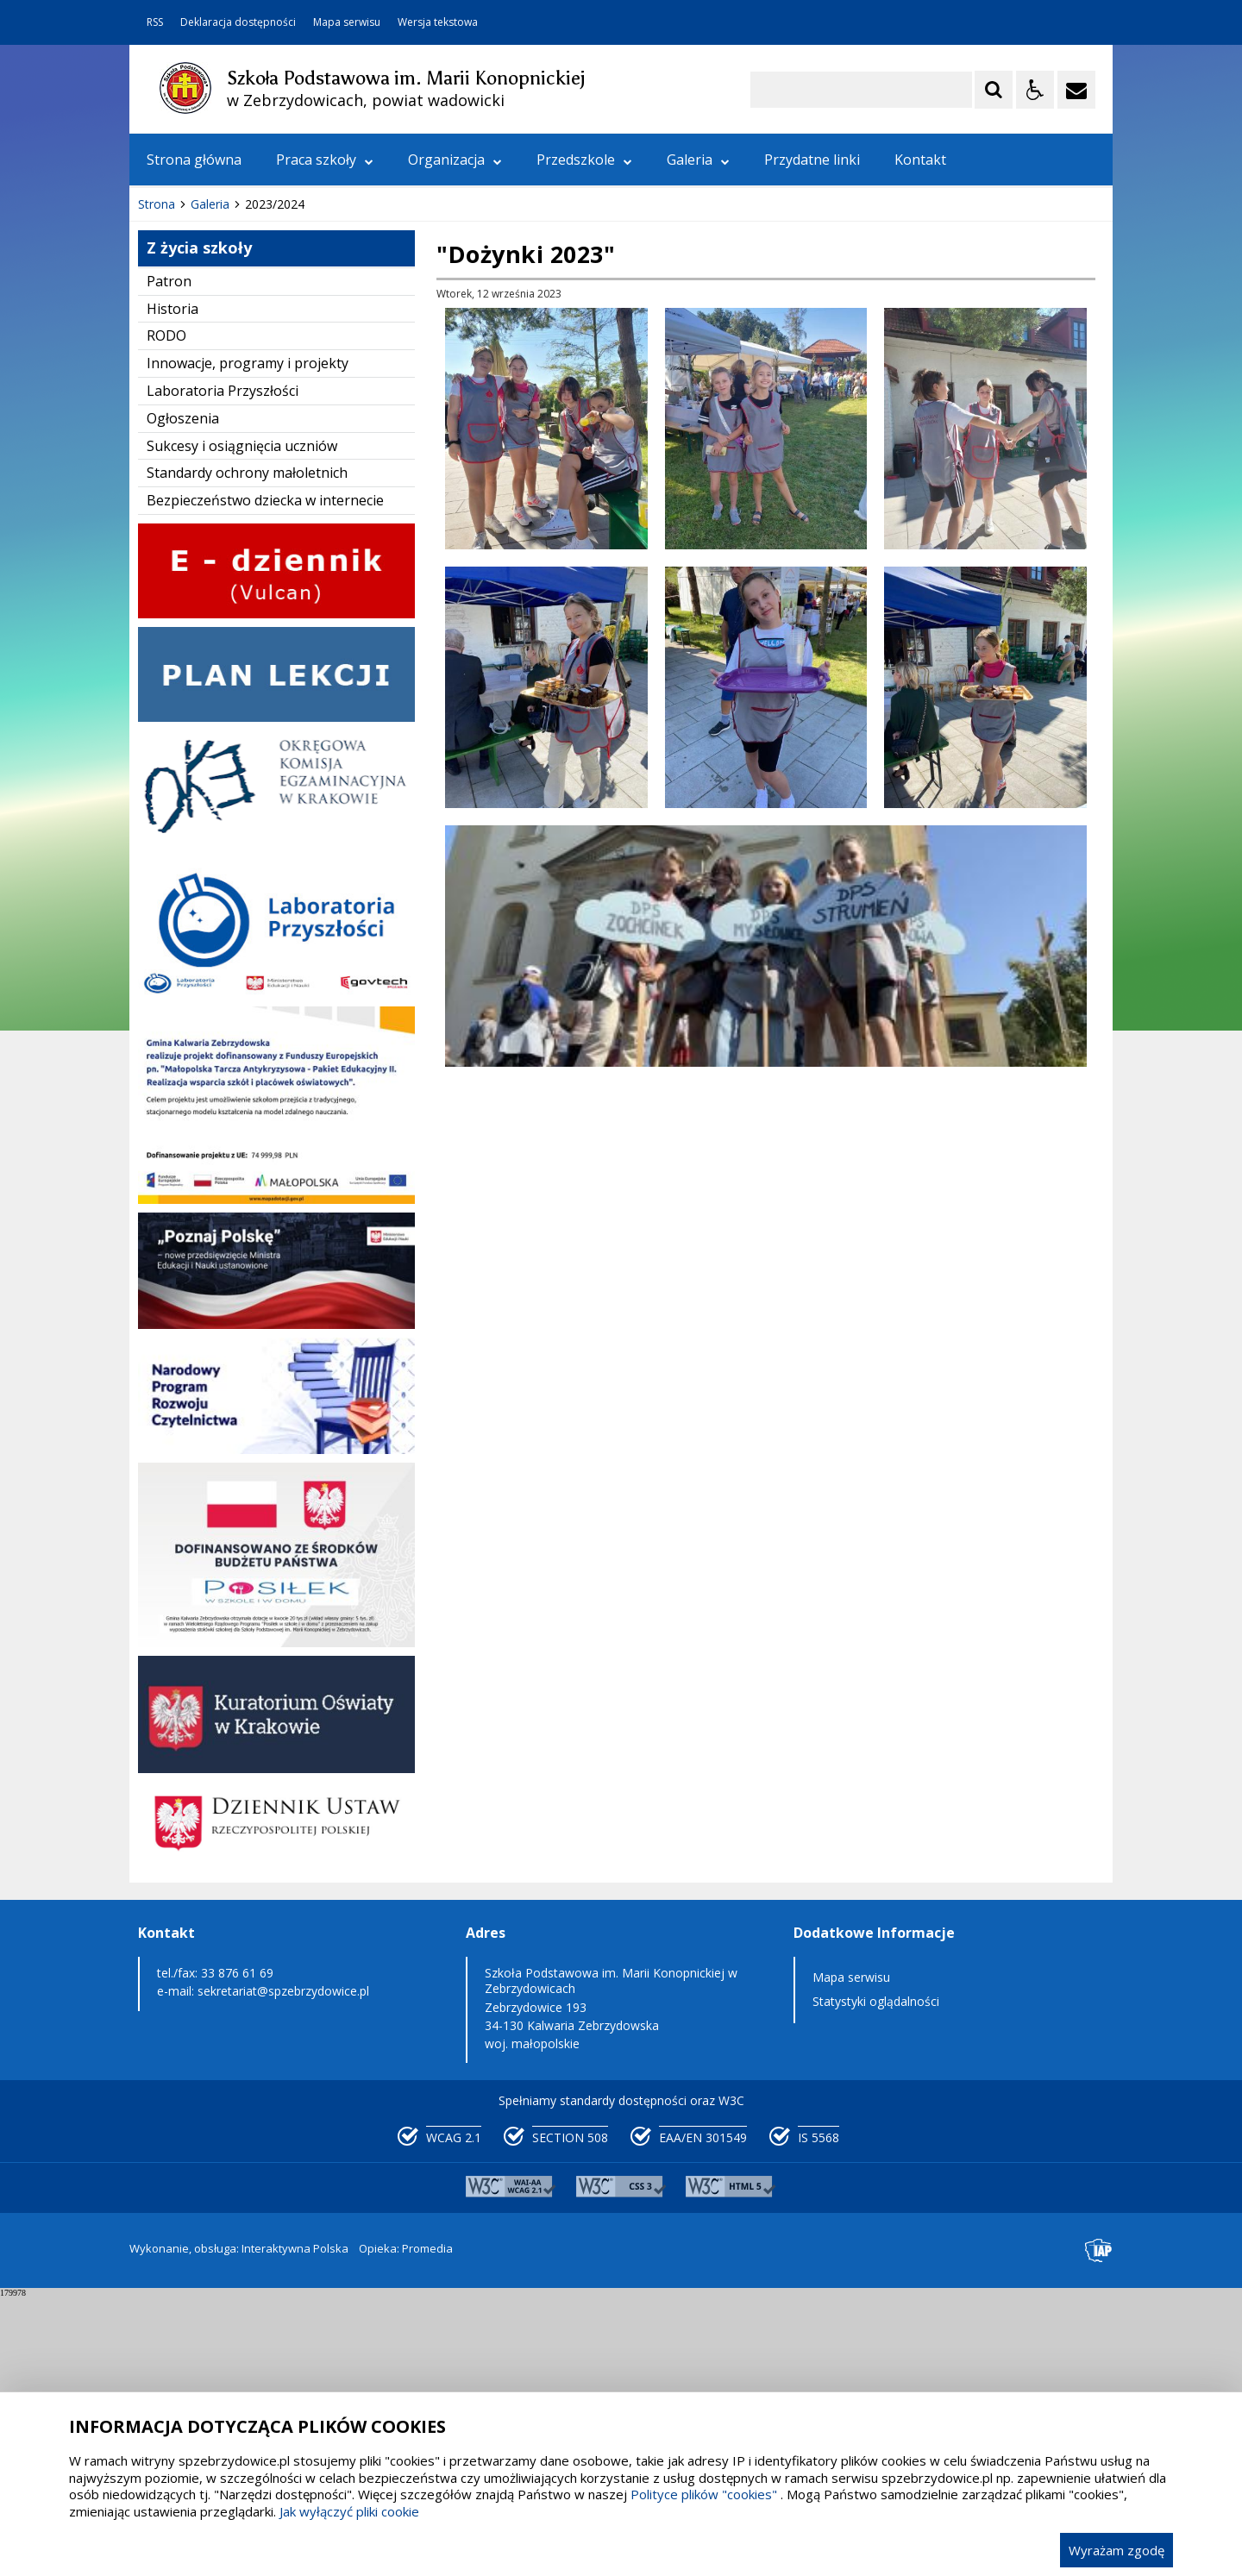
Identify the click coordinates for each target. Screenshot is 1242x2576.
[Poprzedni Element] (211, 432)
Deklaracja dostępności (238, 22)
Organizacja (455, 159)
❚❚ (164, 430)
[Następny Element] (254, 432)
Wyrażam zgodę (1116, 2550)
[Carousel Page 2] (313, 432)
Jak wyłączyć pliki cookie (349, 2511)
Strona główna (194, 159)
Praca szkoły (324, 159)
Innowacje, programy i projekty (247, 642)
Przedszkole (584, 159)
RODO (166, 614)
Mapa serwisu (346, 22)
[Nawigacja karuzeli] (233, 432)
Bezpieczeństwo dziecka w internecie (265, 779)
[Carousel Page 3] (330, 432)
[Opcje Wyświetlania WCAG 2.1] (1035, 90)
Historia (172, 588)
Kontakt (920, 159)
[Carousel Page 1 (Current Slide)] (297, 432)
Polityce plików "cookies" (703, 2494)
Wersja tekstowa (438, 22)
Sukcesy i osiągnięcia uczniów (242, 725)
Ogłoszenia (183, 697)
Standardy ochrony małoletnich (247, 752)
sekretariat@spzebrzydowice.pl (283, 2270)
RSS (155, 22)
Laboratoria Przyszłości (222, 670)
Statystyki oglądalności (875, 2280)
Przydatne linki (812, 159)
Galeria (698, 159)
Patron (169, 560)
